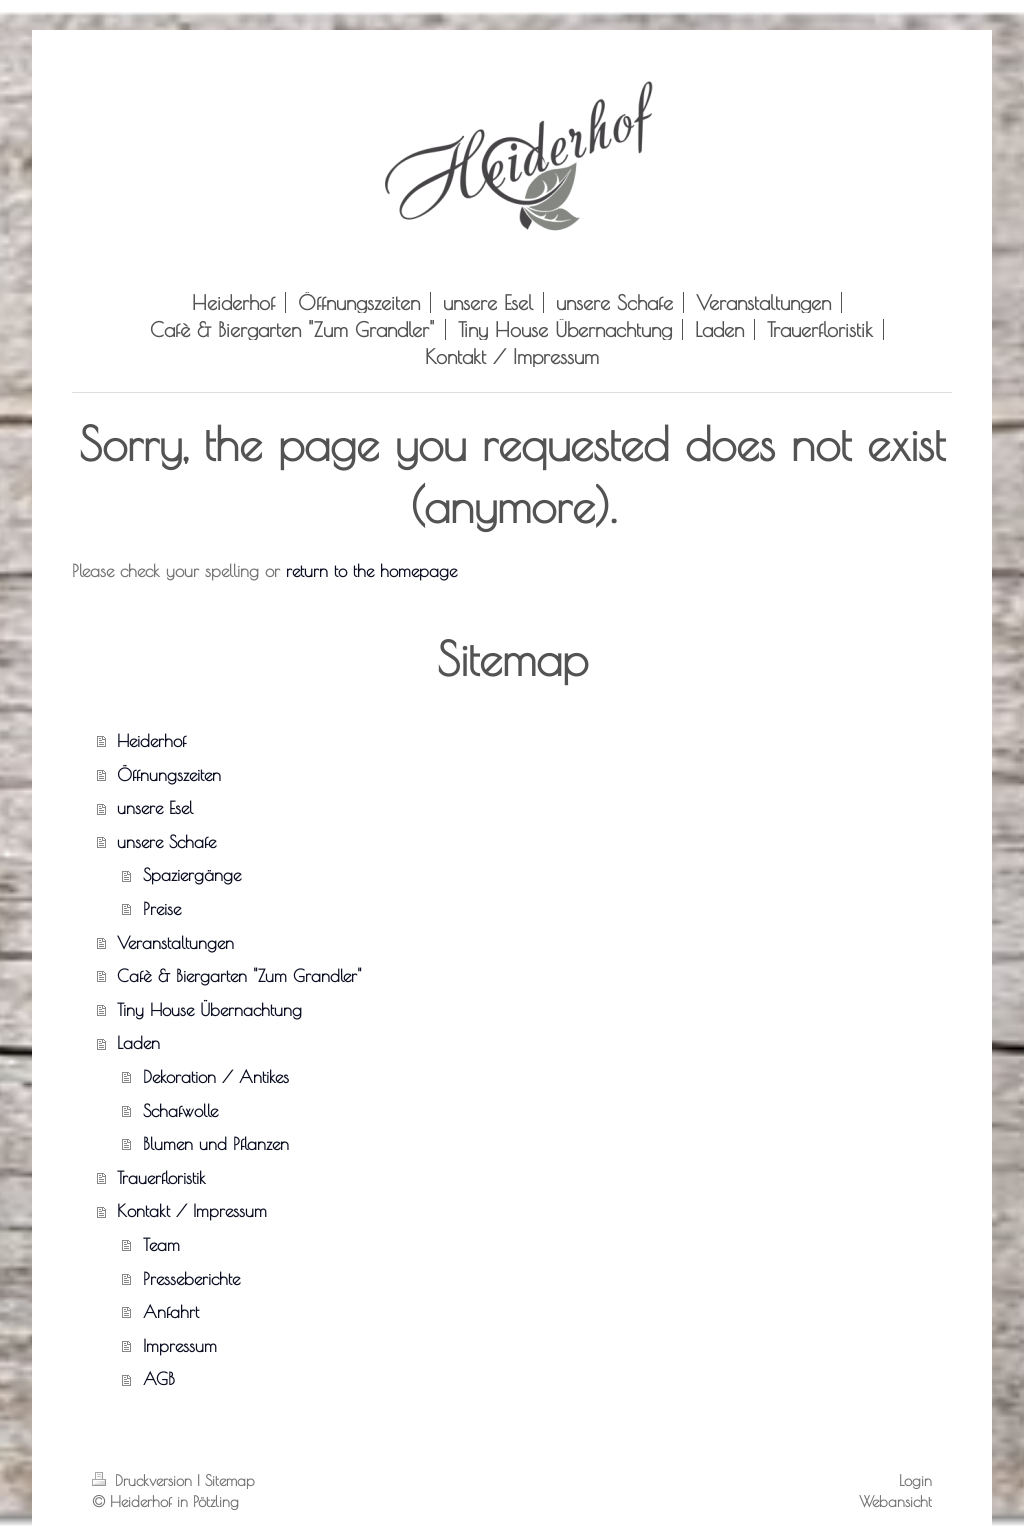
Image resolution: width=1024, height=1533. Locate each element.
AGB (159, 1378)
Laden (138, 1042)
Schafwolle (180, 1110)
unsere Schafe (166, 841)
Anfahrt (171, 1311)
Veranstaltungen (175, 942)
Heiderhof (151, 740)
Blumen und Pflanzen (216, 1143)
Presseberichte (191, 1278)
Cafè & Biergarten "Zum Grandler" (239, 975)
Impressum (180, 1345)
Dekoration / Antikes (216, 1076)
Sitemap (230, 1480)
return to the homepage (371, 570)
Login (915, 1480)
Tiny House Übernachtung (209, 1009)
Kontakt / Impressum (192, 1210)
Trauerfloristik (161, 1177)
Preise (162, 908)
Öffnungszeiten (169, 774)
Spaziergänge (192, 874)
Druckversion (144, 1480)
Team (161, 1244)
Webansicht (895, 1501)
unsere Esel (155, 807)
